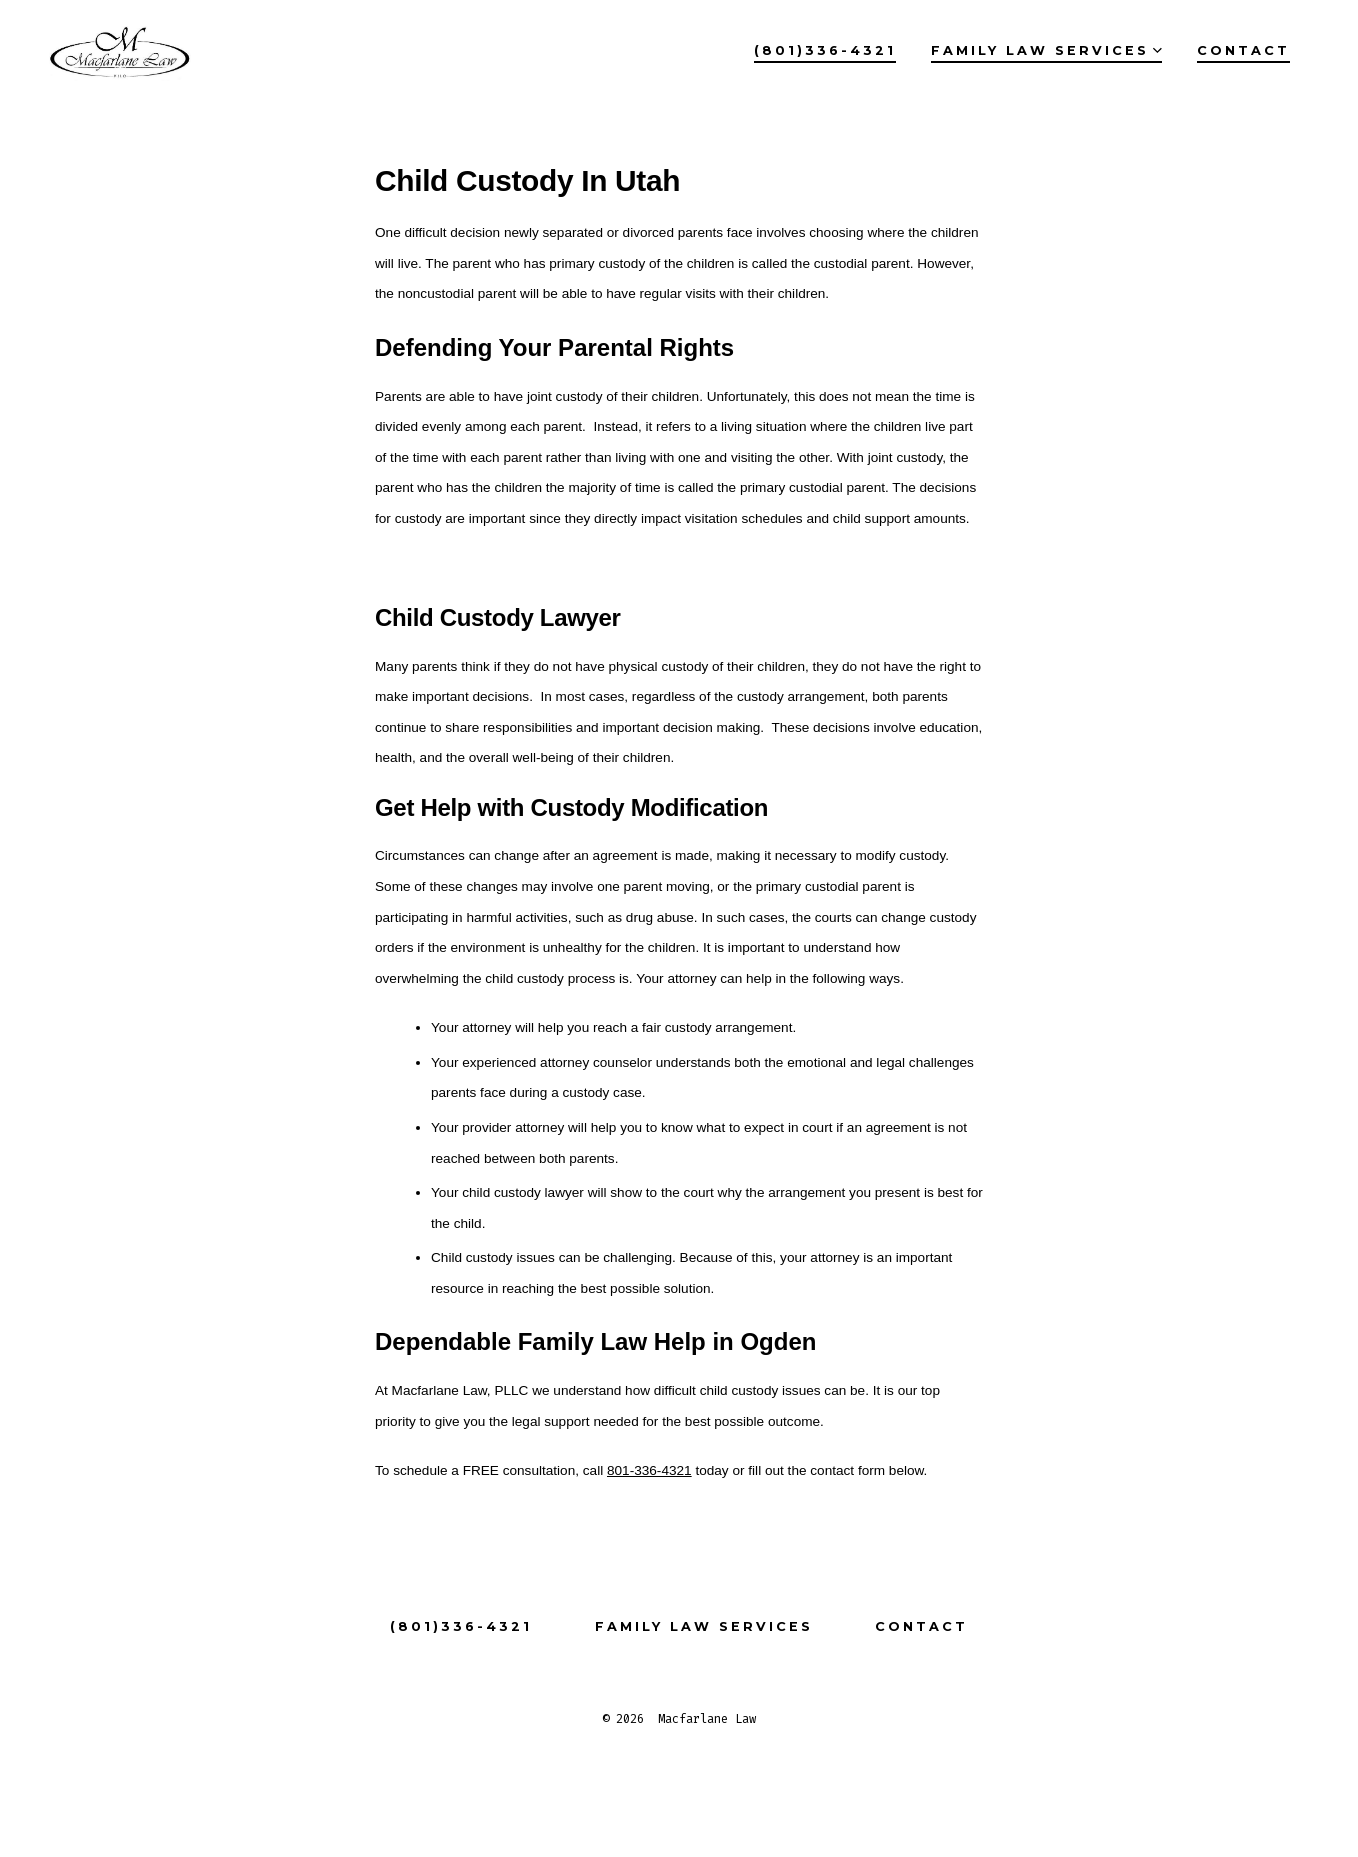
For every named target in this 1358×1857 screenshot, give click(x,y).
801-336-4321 (649, 1470)
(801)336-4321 (825, 50)
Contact (1243, 50)
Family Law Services (1046, 50)
